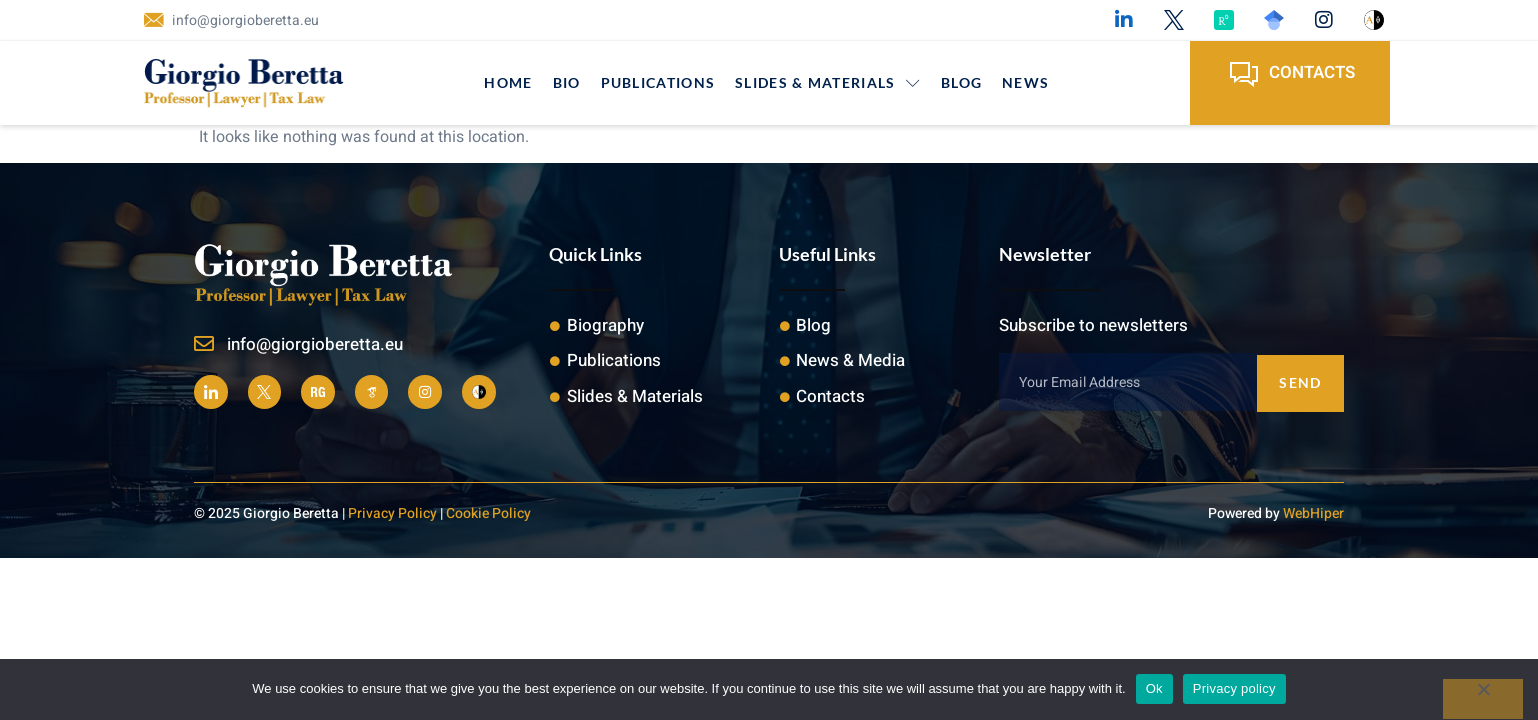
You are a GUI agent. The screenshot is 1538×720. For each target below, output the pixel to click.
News (1025, 82)
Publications (658, 82)
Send (1300, 381)
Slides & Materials (828, 82)
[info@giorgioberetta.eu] (204, 344)
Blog (961, 82)
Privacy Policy (392, 512)
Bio (567, 82)
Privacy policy (1234, 688)
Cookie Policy (488, 512)
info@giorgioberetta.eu (315, 344)
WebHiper (1313, 512)
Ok (1154, 688)
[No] (1483, 699)
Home (508, 82)
